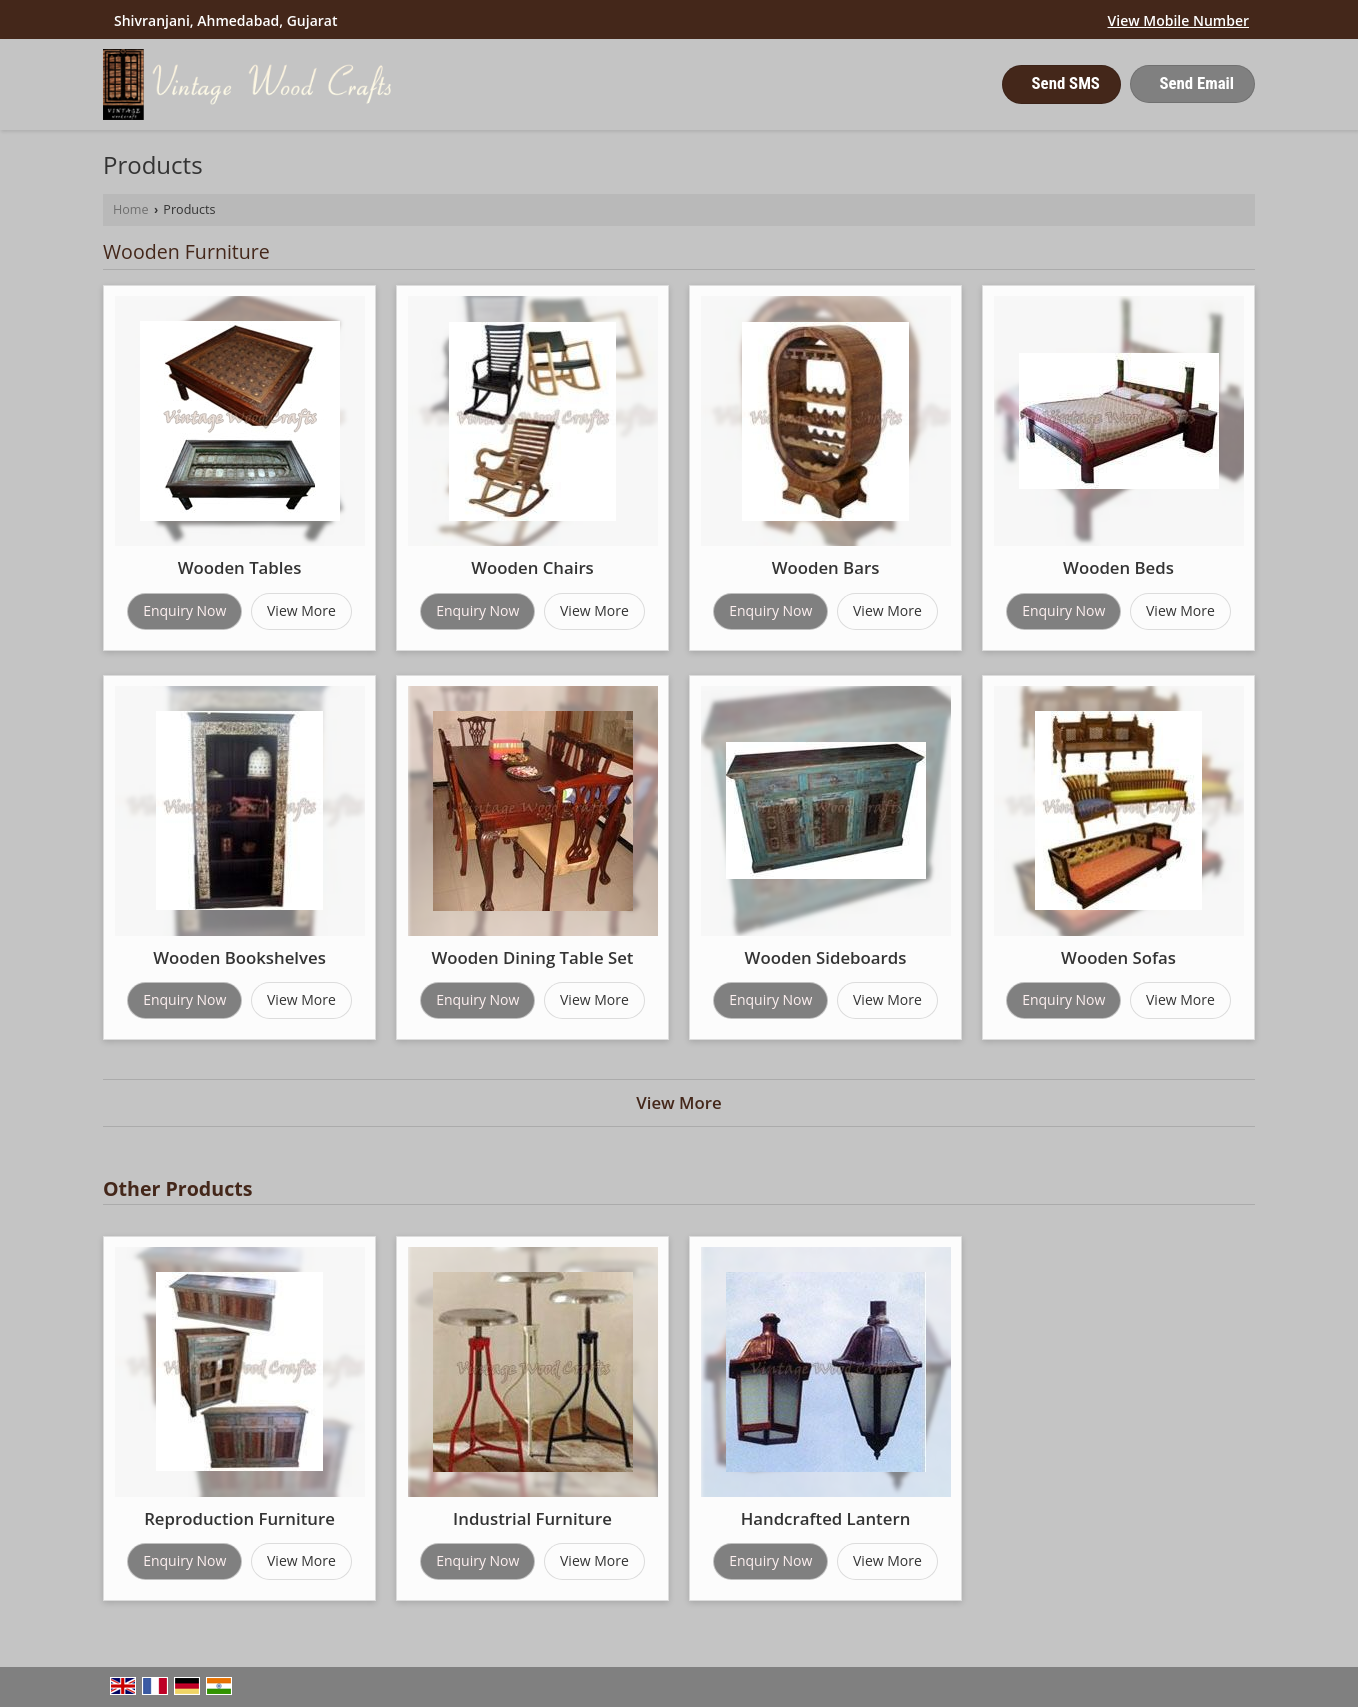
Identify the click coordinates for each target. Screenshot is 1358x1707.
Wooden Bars (826, 567)
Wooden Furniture (186, 251)
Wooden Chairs (532, 567)
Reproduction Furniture (239, 1518)
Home (131, 209)
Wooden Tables (240, 567)
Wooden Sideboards (826, 957)
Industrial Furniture (532, 1518)
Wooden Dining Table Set (532, 957)
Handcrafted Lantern (826, 1518)
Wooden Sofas (1118, 957)
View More (301, 610)
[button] (1178, 20)
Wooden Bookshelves (239, 957)
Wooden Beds (1118, 567)
